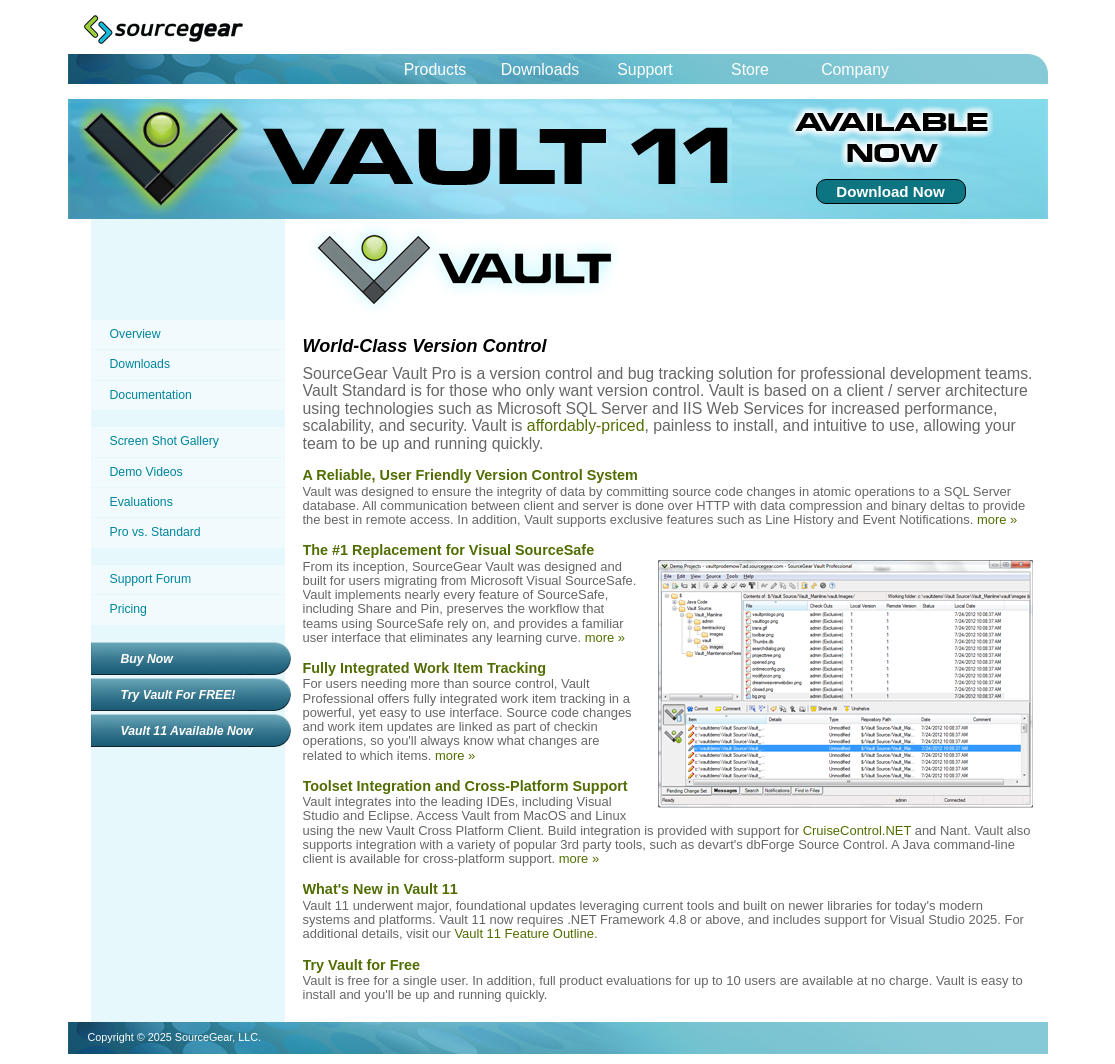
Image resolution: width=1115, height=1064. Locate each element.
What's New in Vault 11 (380, 889)
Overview (135, 334)
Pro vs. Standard (155, 532)
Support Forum (151, 579)
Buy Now (147, 659)
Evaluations (141, 502)
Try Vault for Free (362, 965)
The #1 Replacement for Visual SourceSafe (449, 550)
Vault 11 (433, 159)
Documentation (151, 395)
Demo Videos (146, 472)
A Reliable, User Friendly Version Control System (470, 475)
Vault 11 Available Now (187, 731)
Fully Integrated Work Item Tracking (425, 668)
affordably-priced (586, 425)
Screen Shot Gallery (164, 441)
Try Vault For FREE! (178, 695)
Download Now (890, 191)
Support (644, 69)
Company (855, 69)
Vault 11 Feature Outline (523, 933)
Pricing (128, 609)
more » (997, 519)
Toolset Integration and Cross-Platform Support (465, 786)
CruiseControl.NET (857, 830)
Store (750, 69)
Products (435, 69)
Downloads (540, 69)
